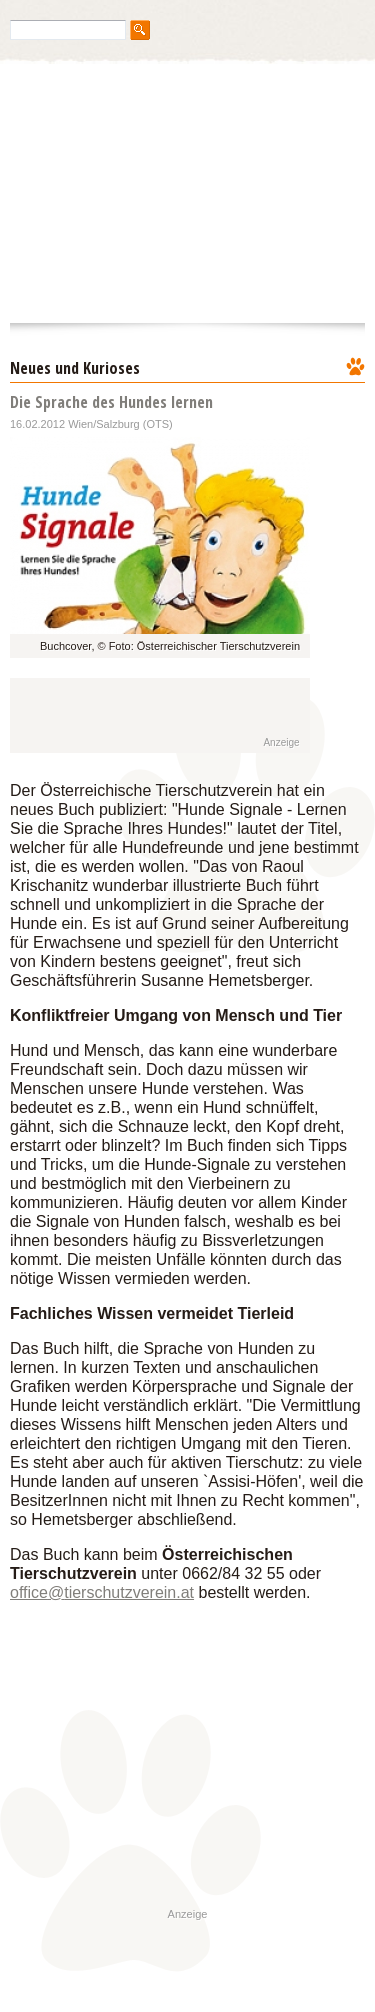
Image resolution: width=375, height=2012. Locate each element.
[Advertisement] (142, 716)
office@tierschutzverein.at (102, 1592)
